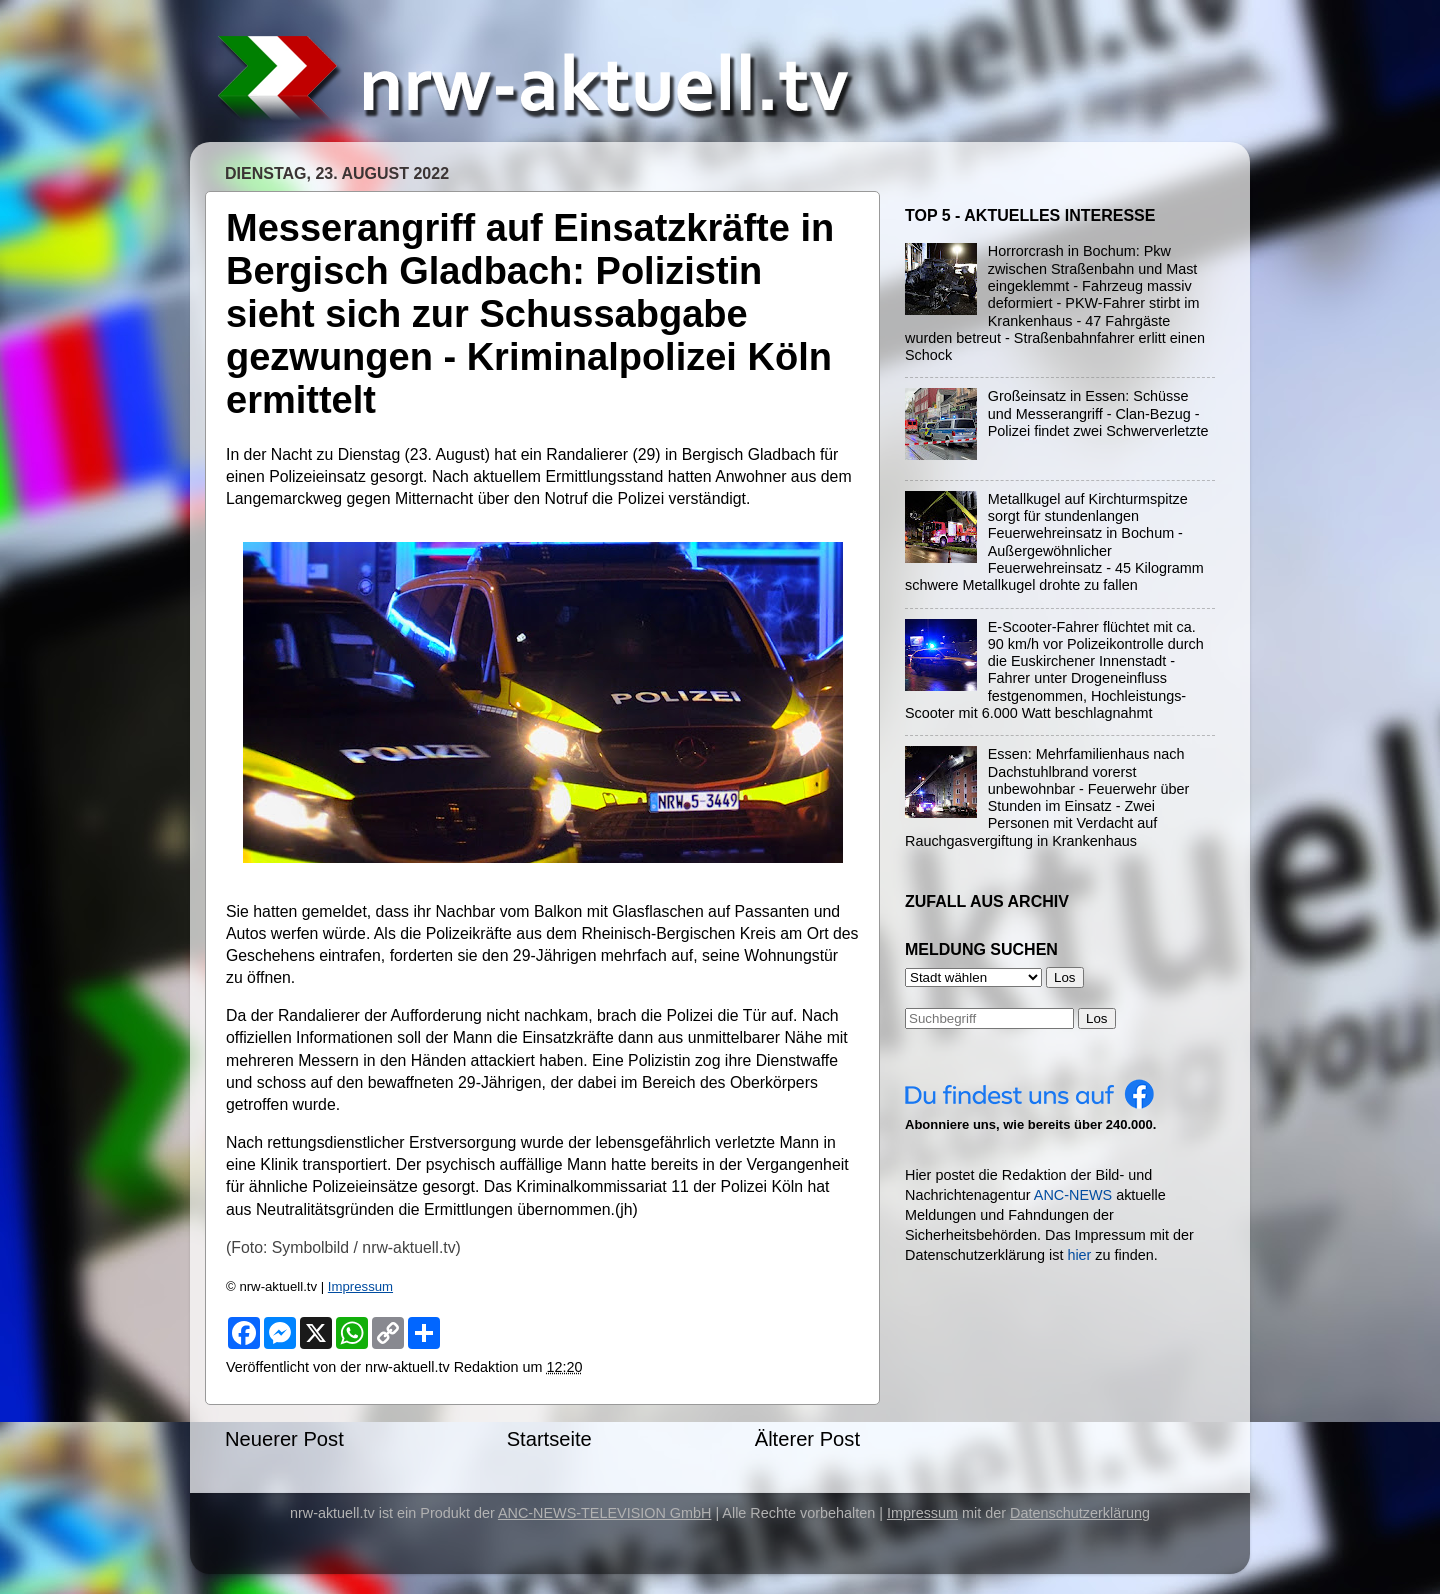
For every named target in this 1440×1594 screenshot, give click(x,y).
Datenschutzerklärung (1080, 1513)
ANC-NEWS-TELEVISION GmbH (605, 1513)
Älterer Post (807, 1439)
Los (1097, 1018)
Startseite (549, 1439)
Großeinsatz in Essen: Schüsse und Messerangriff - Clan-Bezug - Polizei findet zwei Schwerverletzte (1098, 413)
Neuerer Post (284, 1439)
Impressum (360, 1286)
